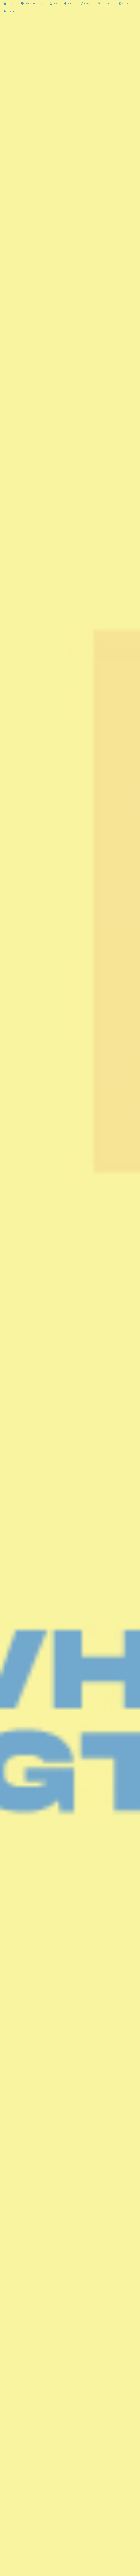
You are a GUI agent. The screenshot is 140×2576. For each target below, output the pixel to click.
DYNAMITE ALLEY (32, 3)
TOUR (68, 3)
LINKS (85, 3)
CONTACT (105, 3)
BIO (53, 3)
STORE (124, 3)
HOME (9, 3)
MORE (9, 11)
